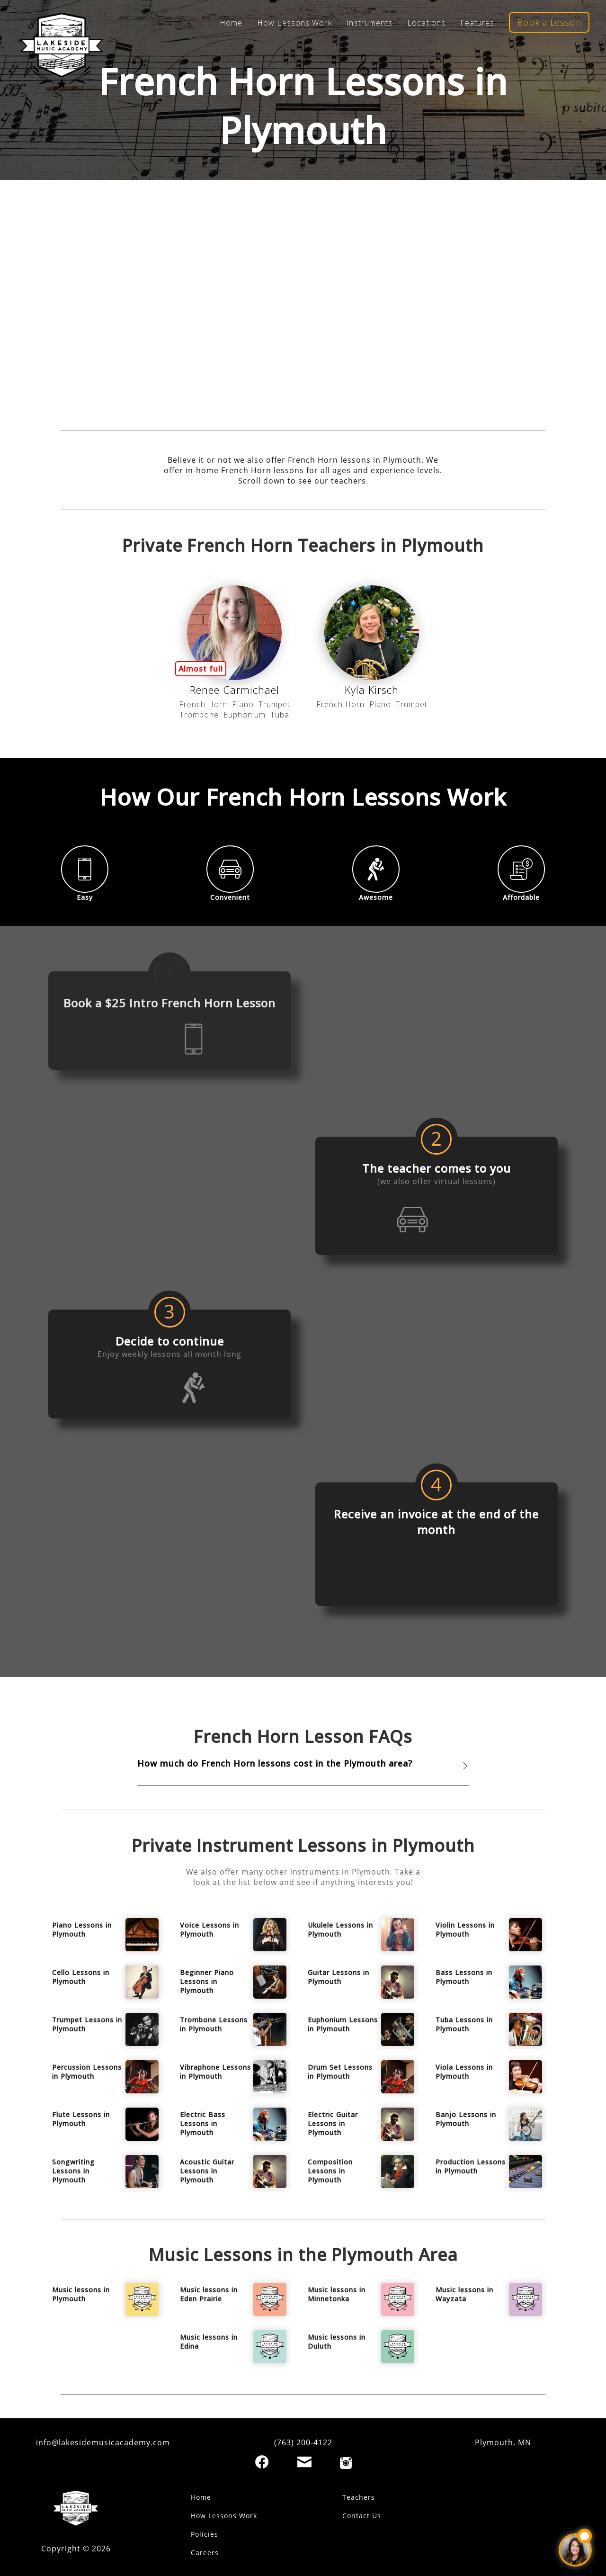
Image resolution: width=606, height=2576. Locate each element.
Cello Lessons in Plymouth (80, 1977)
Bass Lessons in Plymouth (464, 1977)
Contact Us (361, 2515)
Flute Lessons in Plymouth (81, 2119)
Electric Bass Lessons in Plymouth (202, 2123)
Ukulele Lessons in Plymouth (340, 1930)
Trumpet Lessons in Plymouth (87, 2024)
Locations (426, 23)
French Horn (203, 704)
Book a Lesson (549, 22)
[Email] (304, 2462)
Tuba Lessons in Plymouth (464, 2024)
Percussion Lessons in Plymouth (87, 2072)
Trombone (199, 714)
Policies (204, 2534)
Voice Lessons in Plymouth (209, 1930)
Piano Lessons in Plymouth (82, 1930)
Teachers (358, 2497)
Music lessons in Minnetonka (336, 2294)
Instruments (369, 23)
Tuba (279, 714)
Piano (243, 704)
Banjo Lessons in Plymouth (466, 2119)
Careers (205, 2552)
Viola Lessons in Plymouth (464, 2072)
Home (231, 23)
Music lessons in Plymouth (81, 2294)
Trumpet (274, 704)
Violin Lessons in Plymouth (465, 1930)
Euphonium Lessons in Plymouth (343, 2024)
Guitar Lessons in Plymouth (338, 1977)
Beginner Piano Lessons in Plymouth (207, 1981)
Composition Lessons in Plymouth (330, 2170)
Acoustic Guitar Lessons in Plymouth (207, 2170)
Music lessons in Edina (209, 2342)
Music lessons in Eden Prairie (209, 2294)
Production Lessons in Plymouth (471, 2166)
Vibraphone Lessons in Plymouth (215, 2072)
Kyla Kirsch (372, 689)
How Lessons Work (294, 23)
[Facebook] (262, 2462)
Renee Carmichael (234, 689)
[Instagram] (346, 2463)
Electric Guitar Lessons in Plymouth (333, 2123)
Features (477, 23)
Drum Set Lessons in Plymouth (340, 2072)
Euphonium (244, 714)
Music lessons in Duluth (336, 2342)
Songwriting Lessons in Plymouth (73, 2170)
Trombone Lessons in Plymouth (214, 2024)
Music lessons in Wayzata (464, 2294)
